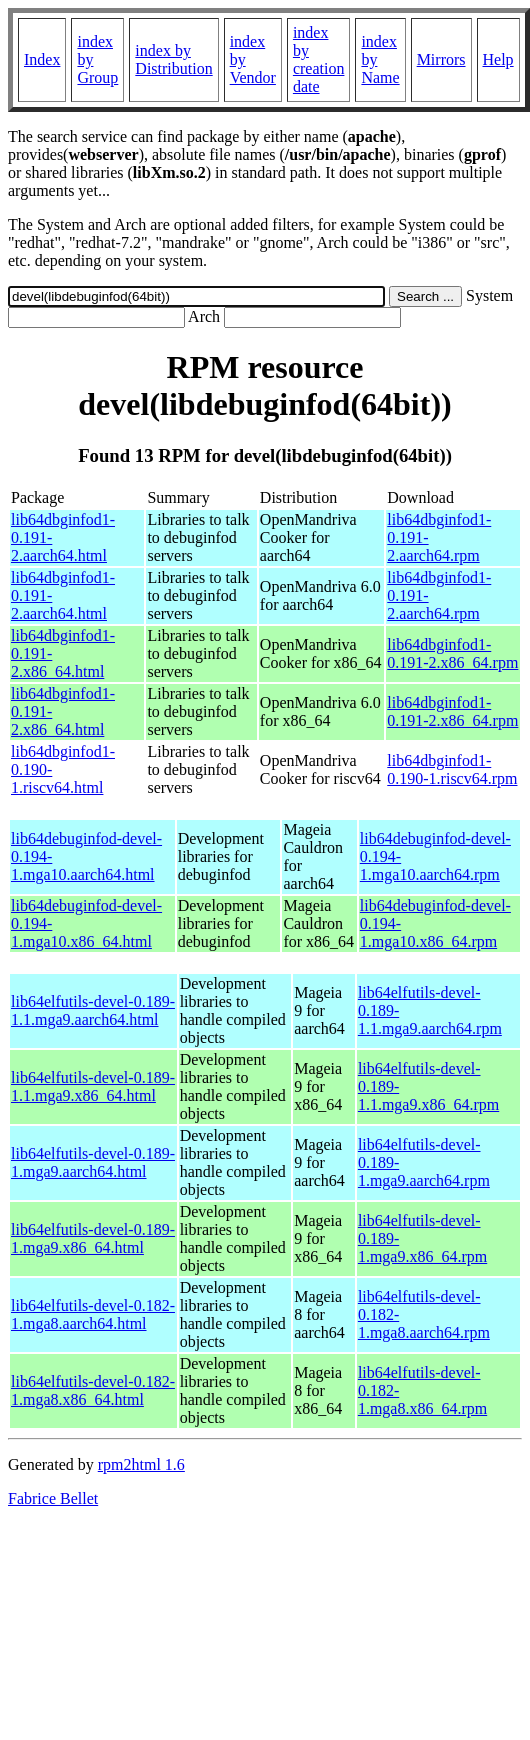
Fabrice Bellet (53, 1498)
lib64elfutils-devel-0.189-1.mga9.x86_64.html (93, 1238)
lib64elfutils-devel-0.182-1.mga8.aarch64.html (93, 1314)
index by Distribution (173, 59)
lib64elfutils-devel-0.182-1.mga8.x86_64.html (93, 1390)
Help (498, 59)
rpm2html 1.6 (141, 1464)
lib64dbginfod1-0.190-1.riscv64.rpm (452, 769)
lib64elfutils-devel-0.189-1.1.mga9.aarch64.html (93, 1010)
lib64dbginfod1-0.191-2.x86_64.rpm (452, 653)
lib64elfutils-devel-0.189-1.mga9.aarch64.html (93, 1162)
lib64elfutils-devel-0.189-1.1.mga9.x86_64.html (93, 1086)
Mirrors (441, 59)
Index (42, 59)
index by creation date (319, 59)
